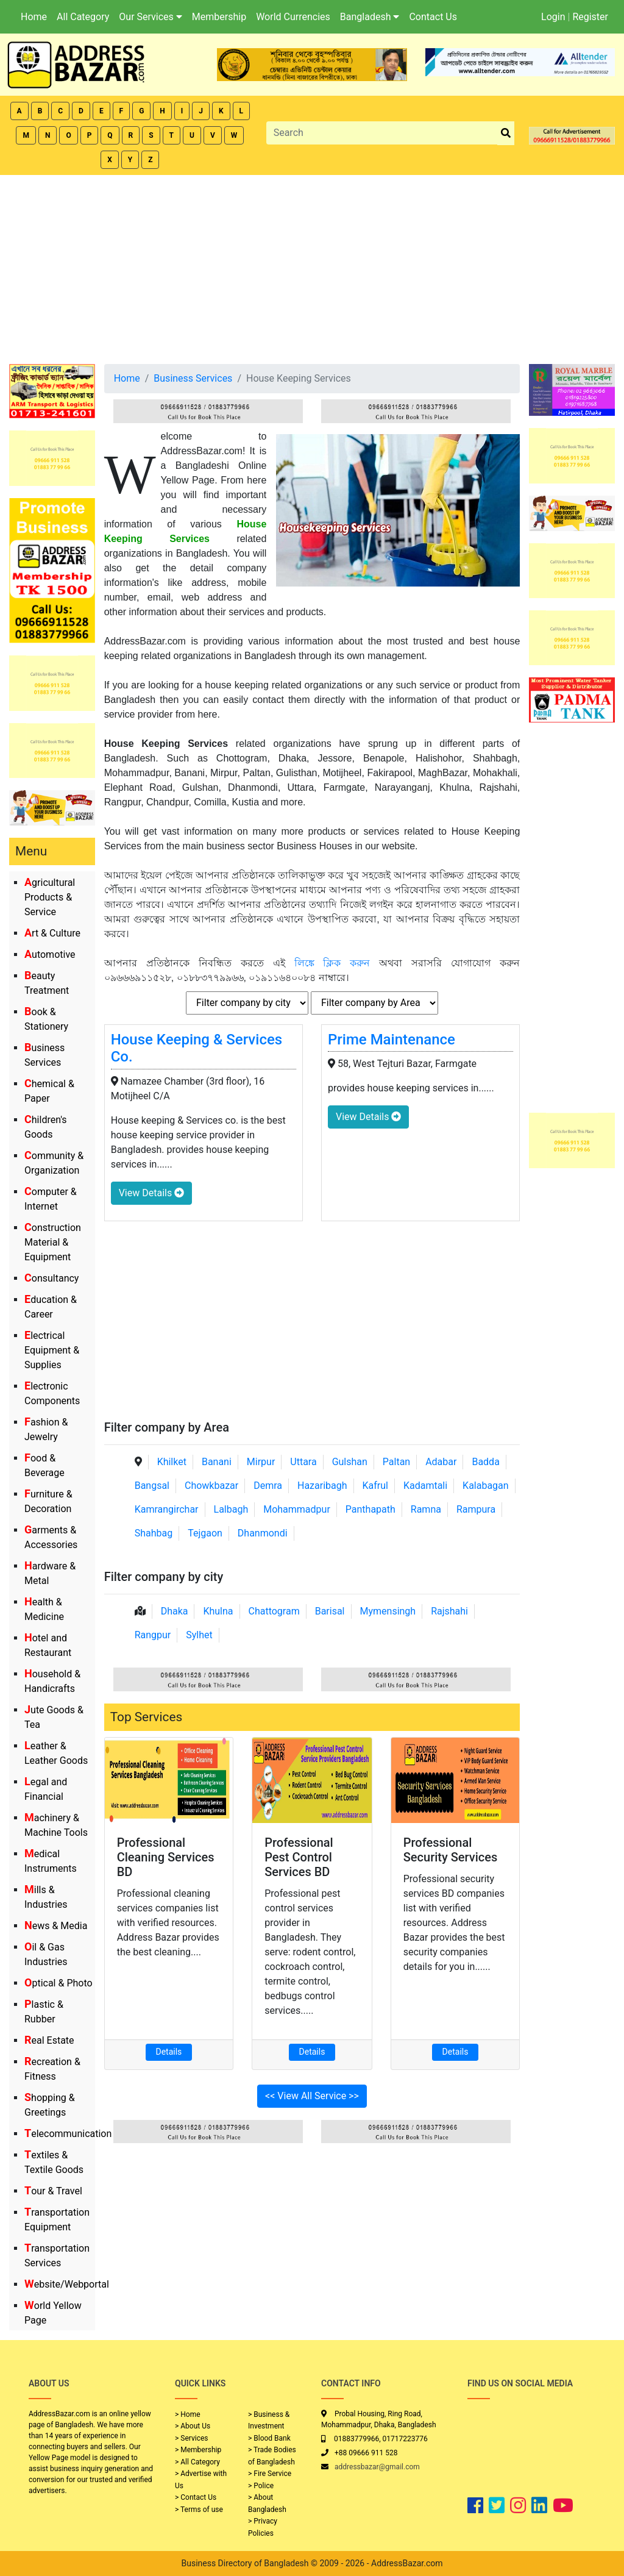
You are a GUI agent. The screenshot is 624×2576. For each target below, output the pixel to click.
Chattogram (274, 1611)
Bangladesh (370, 17)
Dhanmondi (263, 1533)
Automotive (50, 954)
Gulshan (349, 1462)
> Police (261, 2485)
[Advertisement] (312, 266)
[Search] (382, 132)
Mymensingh (388, 1611)
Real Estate (49, 2040)
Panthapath (370, 1509)
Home (34, 17)
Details (169, 2052)
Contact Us (433, 17)
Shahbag (154, 1533)
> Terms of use (199, 2509)
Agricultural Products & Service (49, 897)
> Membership (198, 2450)
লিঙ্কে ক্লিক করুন (332, 963)
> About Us (192, 2426)
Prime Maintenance (391, 1039)
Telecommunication (68, 2133)
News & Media (55, 1926)
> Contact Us (195, 2497)
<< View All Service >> (312, 2096)
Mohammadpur (296, 1509)
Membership (219, 17)
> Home (187, 2414)
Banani (217, 1462)
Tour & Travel (53, 2191)
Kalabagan (486, 1485)
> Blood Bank (269, 2438)
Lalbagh (231, 1509)
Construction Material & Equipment (52, 1242)
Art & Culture (52, 933)
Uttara (303, 1462)
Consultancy (51, 1278)
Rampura (475, 1509)
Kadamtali (425, 1485)
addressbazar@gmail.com (377, 2467)
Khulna (218, 1611)
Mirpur (261, 1462)
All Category (83, 17)
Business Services (193, 378)
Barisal (330, 1611)
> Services (191, 2438)
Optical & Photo (58, 1983)
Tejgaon (205, 1533)
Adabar (440, 1462)
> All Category (197, 2462)
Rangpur (153, 1635)
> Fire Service (269, 2473)
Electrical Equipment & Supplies (51, 1350)
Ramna (426, 1509)
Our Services (150, 17)
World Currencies (293, 17)
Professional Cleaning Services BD (165, 1857)
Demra (268, 1485)
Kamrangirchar (167, 1509)
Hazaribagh (322, 1485)
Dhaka (174, 1611)
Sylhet (199, 1635)
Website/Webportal (66, 2284)
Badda (485, 1462)
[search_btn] (505, 133)
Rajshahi (449, 1611)
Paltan (396, 1462)
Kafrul (375, 1485)
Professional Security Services (450, 1849)
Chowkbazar (211, 1485)
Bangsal (152, 1485)
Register (590, 17)
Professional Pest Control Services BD (298, 1857)
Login (553, 17)
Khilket (171, 1462)
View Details (151, 1193)
